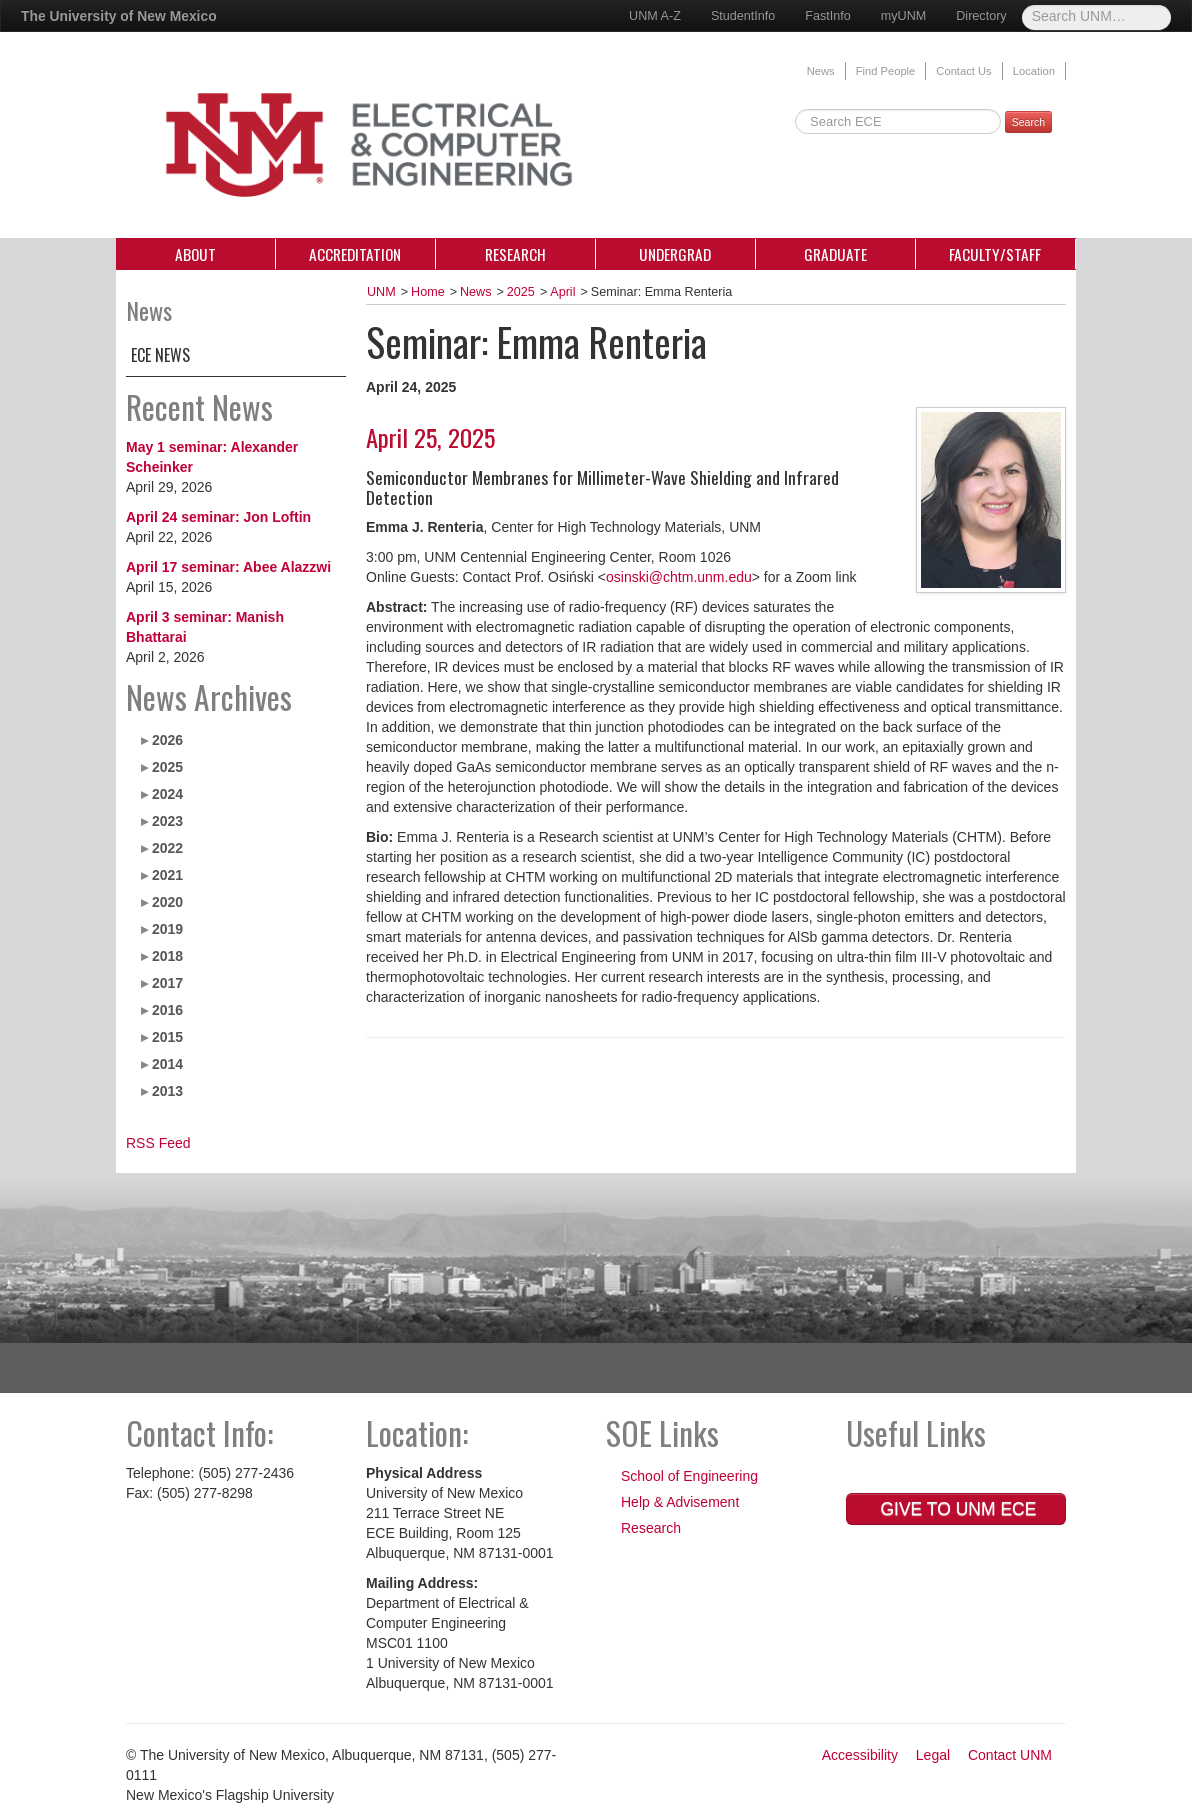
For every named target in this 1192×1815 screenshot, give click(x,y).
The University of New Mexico (119, 16)
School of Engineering (689, 1476)
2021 (167, 875)
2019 (167, 929)
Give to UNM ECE (956, 1509)
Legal (933, 1755)
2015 (167, 1037)
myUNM (903, 16)
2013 (167, 1091)
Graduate (835, 254)
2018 (167, 956)
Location (1034, 71)
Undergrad (675, 254)
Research (515, 254)
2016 (167, 1010)
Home (428, 292)
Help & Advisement (680, 1502)
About (195, 254)
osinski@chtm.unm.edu (679, 577)
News (821, 71)
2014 (167, 1064)
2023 (167, 821)
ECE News (160, 355)
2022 (167, 848)
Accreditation (355, 254)
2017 (167, 983)
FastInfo (828, 16)
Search (1028, 122)
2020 (167, 902)
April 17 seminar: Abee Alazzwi (228, 567)
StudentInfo (743, 16)
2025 (167, 767)
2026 (167, 740)
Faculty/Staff (995, 254)
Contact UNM (1010, 1755)
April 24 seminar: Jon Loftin (218, 517)
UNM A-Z (655, 16)
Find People (886, 71)
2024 (167, 794)
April (562, 292)
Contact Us (963, 71)
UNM (381, 292)
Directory (981, 16)
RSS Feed (158, 1143)
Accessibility (860, 1755)
